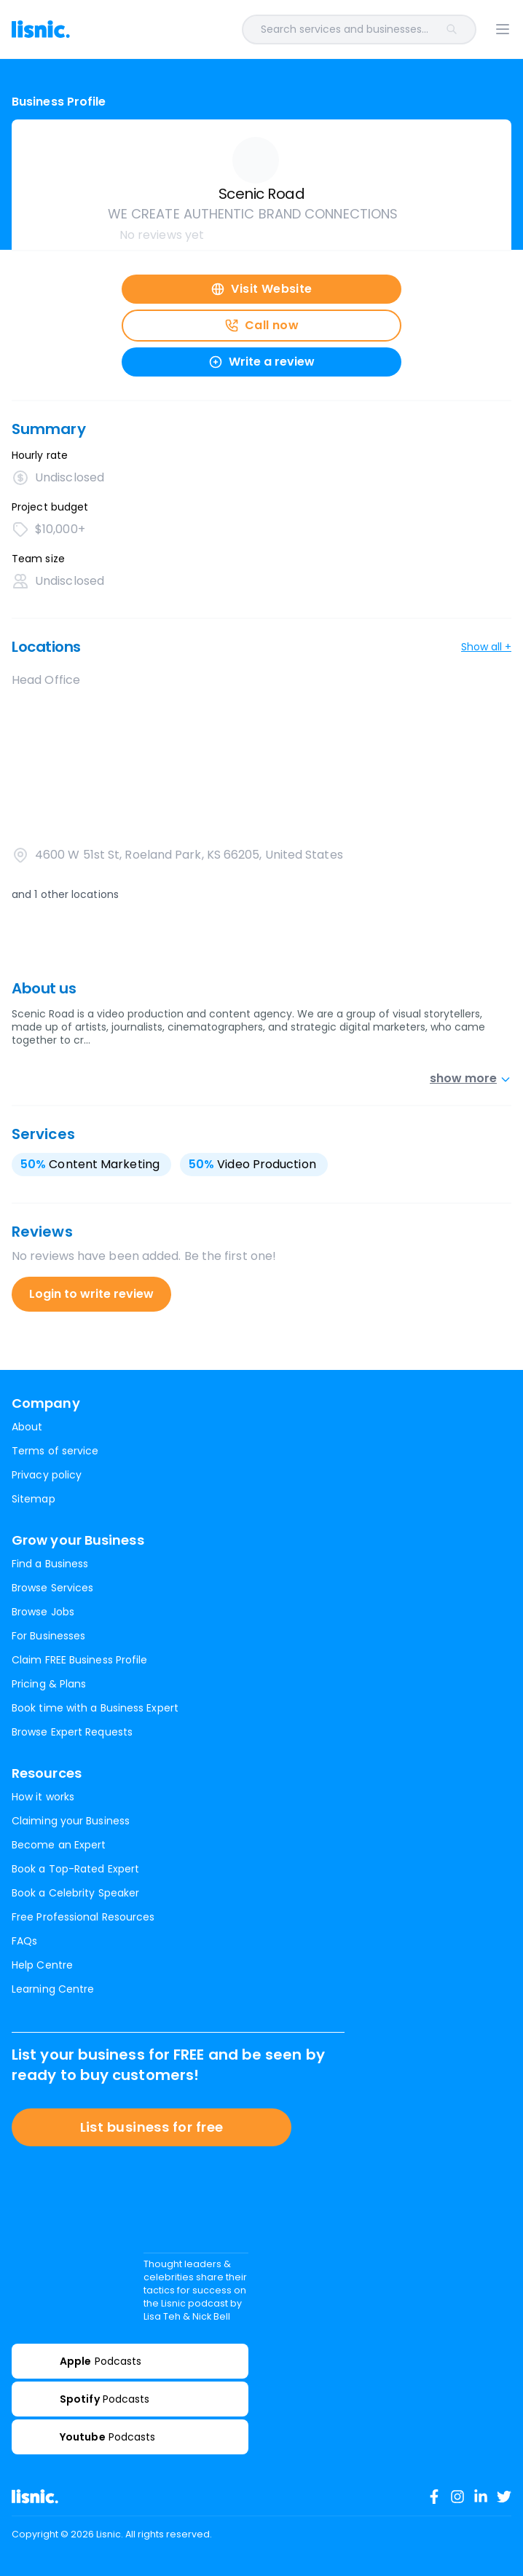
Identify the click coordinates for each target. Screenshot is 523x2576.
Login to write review (91, 1293)
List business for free (152, 2127)
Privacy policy (47, 1475)
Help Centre (42, 1965)
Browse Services (52, 1587)
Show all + (486, 646)
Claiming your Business (71, 1820)
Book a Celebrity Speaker (75, 1893)
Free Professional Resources (83, 1917)
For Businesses (48, 1635)
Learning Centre (53, 1989)
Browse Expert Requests (72, 1732)
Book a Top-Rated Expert (75, 1869)
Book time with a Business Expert (95, 1708)
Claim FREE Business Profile (79, 1660)
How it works (43, 1796)
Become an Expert (59, 1845)
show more (470, 1078)
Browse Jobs (43, 1611)
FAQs (24, 1941)
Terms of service (55, 1450)
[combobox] (281, 29)
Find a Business (50, 1563)
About (27, 1426)
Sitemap (33, 1499)
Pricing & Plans (49, 1684)
